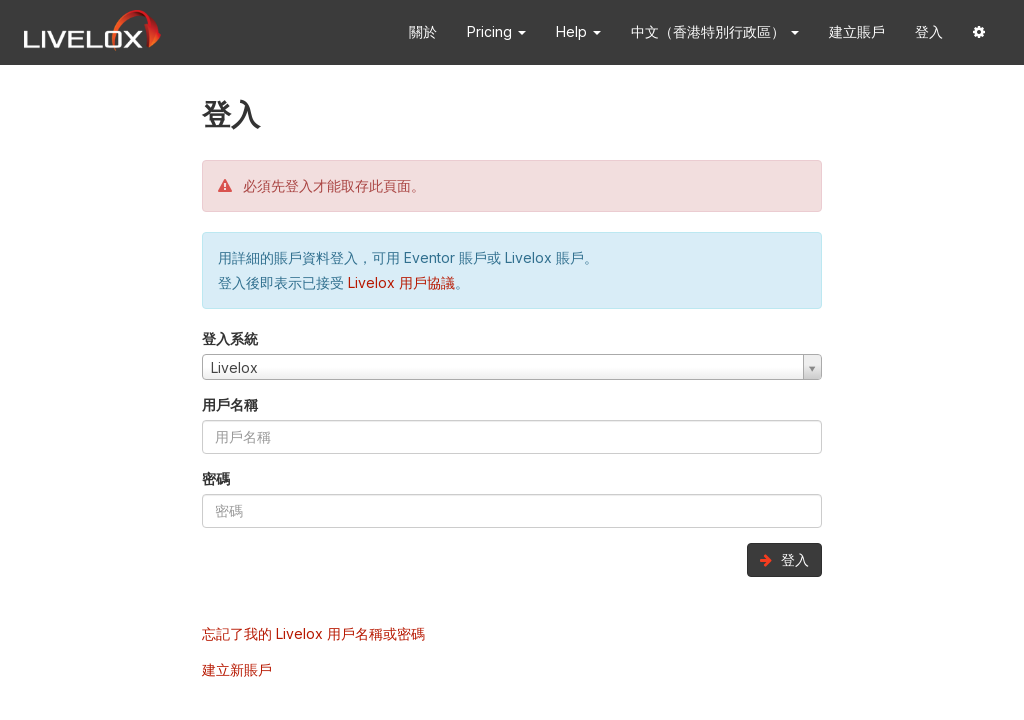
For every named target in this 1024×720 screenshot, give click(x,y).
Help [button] (578, 31)
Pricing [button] (496, 31)
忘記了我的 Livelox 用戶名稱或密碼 (313, 633)
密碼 (216, 478)
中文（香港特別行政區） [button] (715, 31)
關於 (423, 31)
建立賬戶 (857, 31)
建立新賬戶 (237, 669)
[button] (979, 32)
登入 (929, 31)
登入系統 (230, 338)
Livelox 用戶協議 (401, 282)
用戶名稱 (230, 404)
